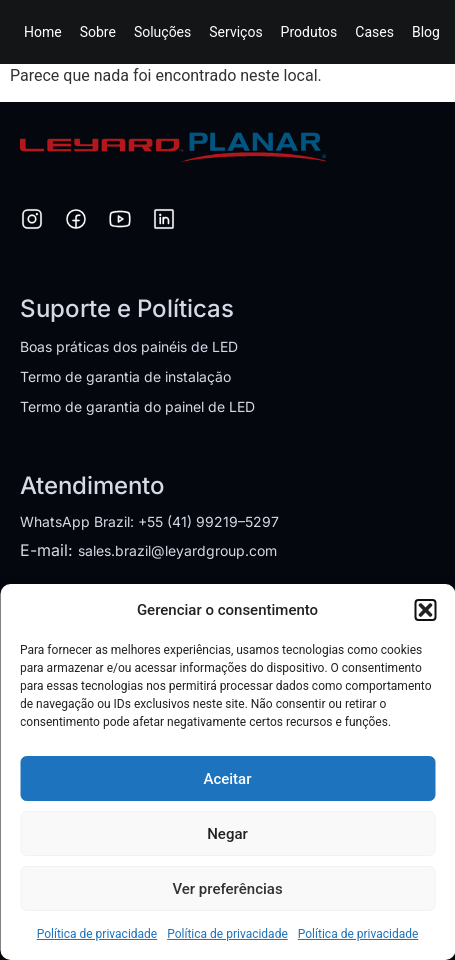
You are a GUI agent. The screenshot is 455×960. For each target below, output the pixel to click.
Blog (426, 32)
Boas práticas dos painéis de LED (129, 346)
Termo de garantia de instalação (125, 376)
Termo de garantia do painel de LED (137, 406)
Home (43, 32)
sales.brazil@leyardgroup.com (177, 550)
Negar (227, 834)
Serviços (235, 32)
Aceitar (227, 779)
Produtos (309, 32)
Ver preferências (227, 889)
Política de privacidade (97, 934)
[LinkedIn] (164, 222)
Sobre (98, 32)
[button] (425, 610)
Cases (374, 32)
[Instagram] (32, 222)
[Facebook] (76, 222)
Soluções (162, 32)
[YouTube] (120, 222)
